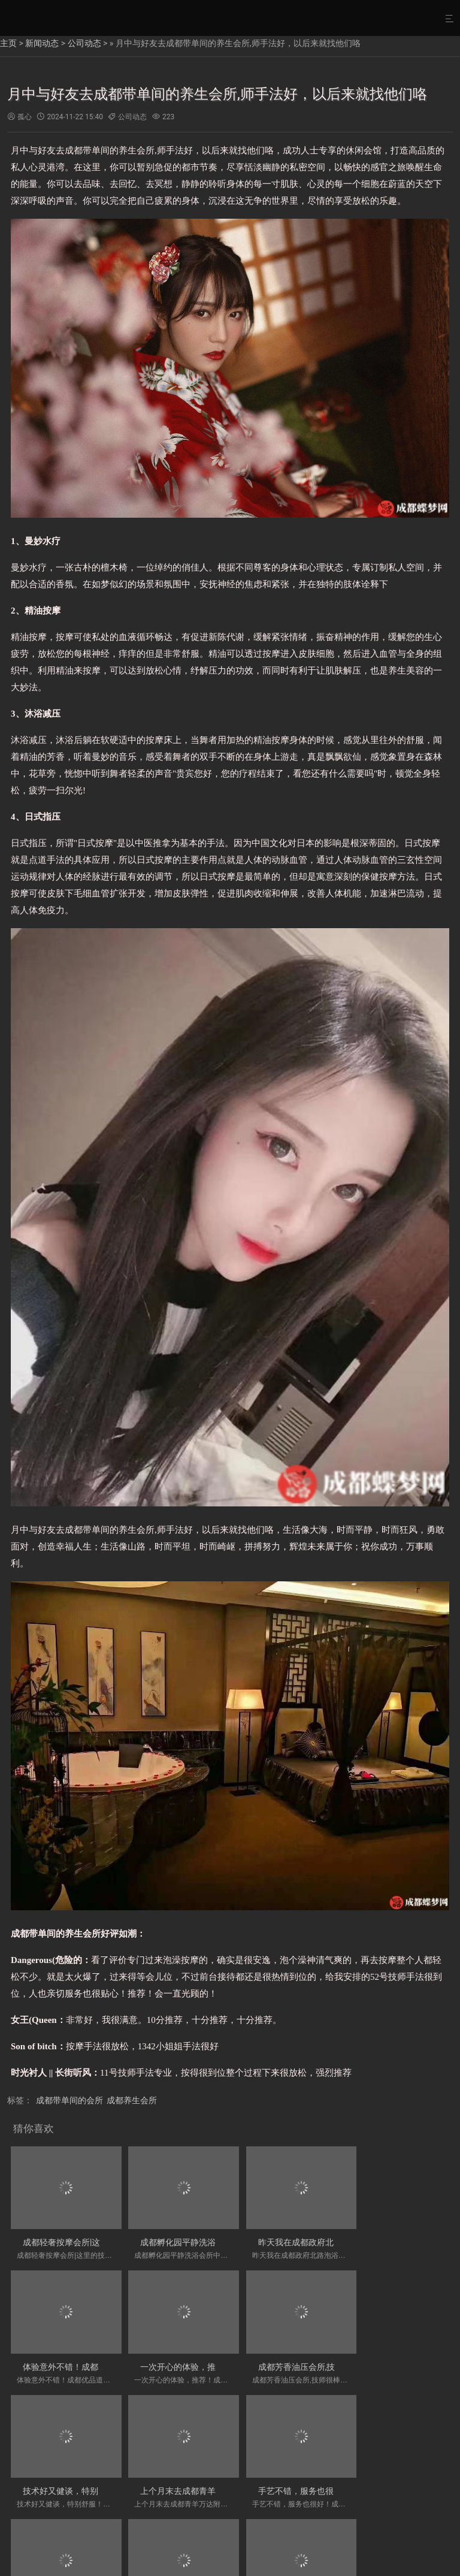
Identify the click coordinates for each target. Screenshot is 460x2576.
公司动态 (84, 43)
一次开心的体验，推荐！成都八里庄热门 (98, 2358)
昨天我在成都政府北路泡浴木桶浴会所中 (321, 2238)
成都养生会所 (132, 2100)
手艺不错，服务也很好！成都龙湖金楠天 (98, 2478)
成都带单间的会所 (69, 2100)
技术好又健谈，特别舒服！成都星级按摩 (321, 2358)
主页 (8, 43)
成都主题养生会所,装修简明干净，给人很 (210, 2478)
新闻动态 (42, 43)
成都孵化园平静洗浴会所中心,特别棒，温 (210, 2238)
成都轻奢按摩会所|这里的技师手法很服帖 (99, 2238)
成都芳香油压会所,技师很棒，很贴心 (202, 2358)
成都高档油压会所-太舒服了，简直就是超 (322, 2478)
